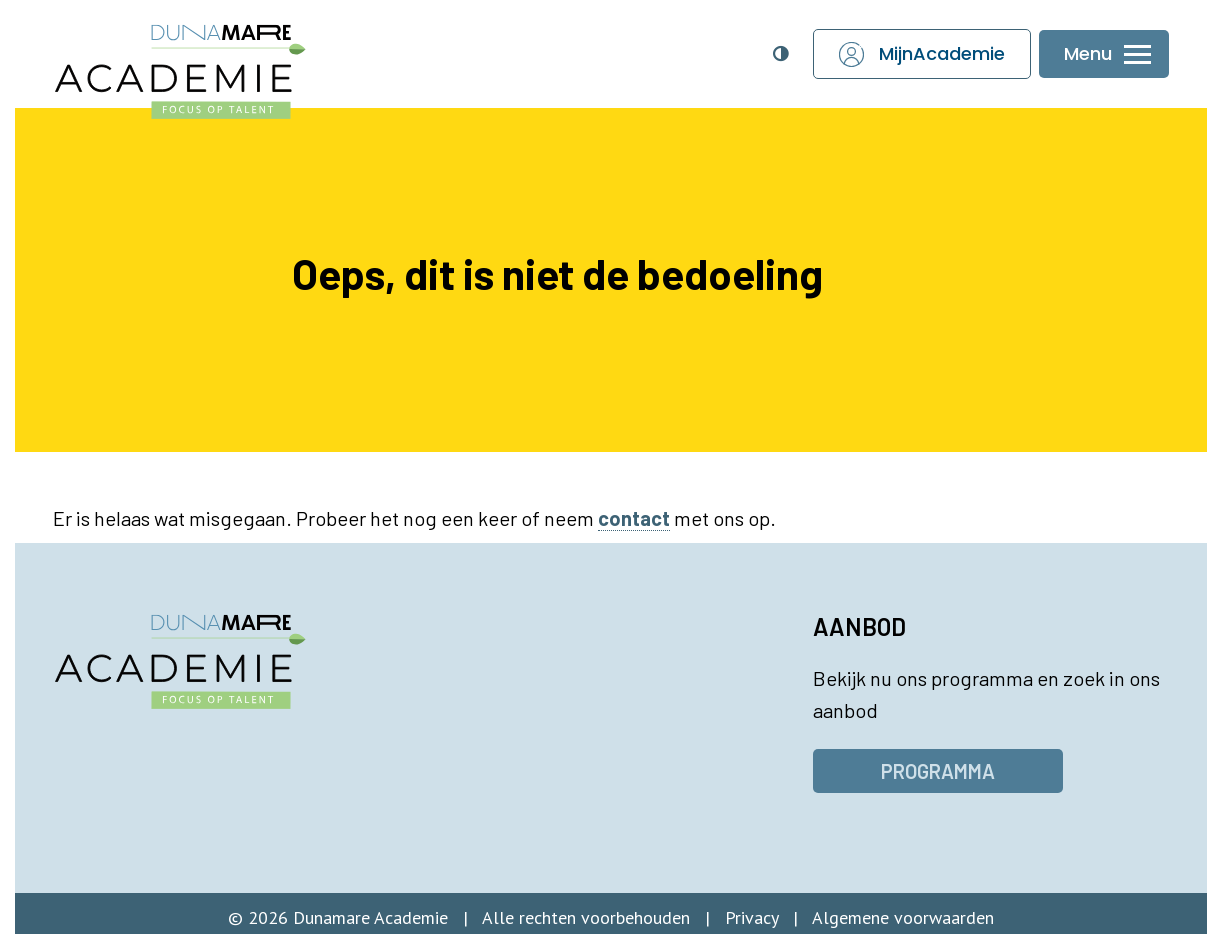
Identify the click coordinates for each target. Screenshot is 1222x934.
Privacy (751, 917)
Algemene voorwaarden (903, 917)
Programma (938, 771)
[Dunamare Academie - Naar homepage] (221, 61)
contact (634, 518)
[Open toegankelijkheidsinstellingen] (780, 54)
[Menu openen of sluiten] (1104, 54)
